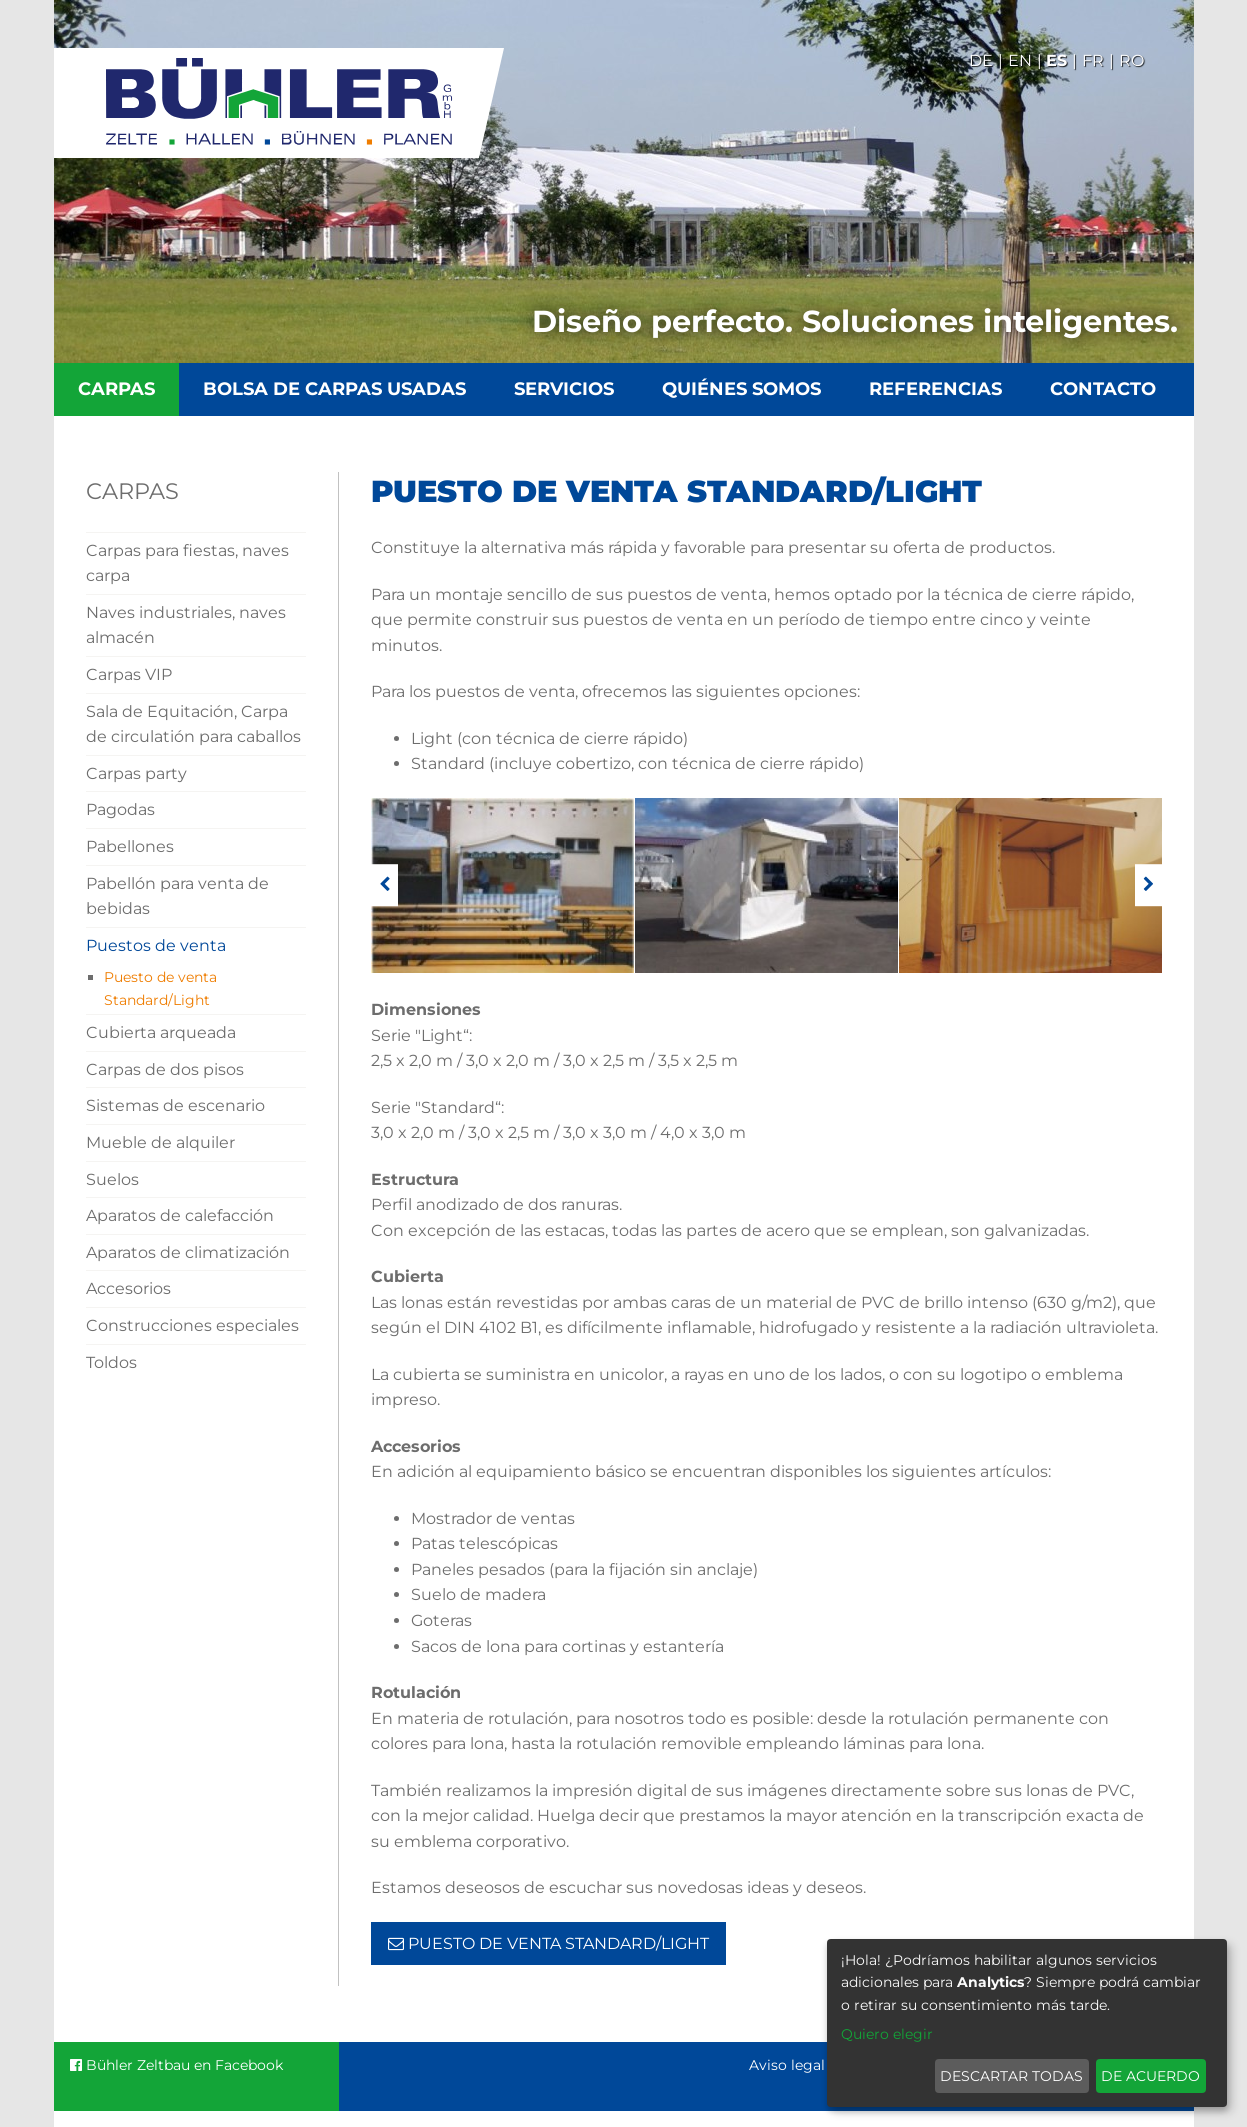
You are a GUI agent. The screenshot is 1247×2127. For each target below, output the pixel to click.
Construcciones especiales (192, 1325)
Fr (1093, 60)
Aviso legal (787, 2065)
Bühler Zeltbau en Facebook (176, 2065)
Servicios (564, 389)
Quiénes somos (741, 389)
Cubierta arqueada (161, 1032)
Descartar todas (1011, 2076)
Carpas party (136, 773)
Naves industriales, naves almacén (186, 625)
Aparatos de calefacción (180, 1215)
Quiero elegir (887, 2034)
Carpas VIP (129, 674)
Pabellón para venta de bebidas (177, 896)
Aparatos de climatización (188, 1252)
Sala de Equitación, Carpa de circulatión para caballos (193, 724)
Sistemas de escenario (175, 1105)
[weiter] (1148, 886)
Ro (1131, 60)
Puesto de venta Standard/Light (160, 988)
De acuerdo (1150, 2076)
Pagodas (120, 809)
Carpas (116, 389)
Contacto (1103, 389)
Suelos (112, 1179)
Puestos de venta (156, 945)
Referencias (935, 389)
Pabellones (130, 846)
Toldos (111, 1362)
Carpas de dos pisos (165, 1069)
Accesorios (128, 1288)
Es (1056, 60)
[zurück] (384, 886)
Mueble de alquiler (160, 1142)
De (981, 60)
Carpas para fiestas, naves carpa (187, 563)
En (1020, 60)
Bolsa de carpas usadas (334, 389)
